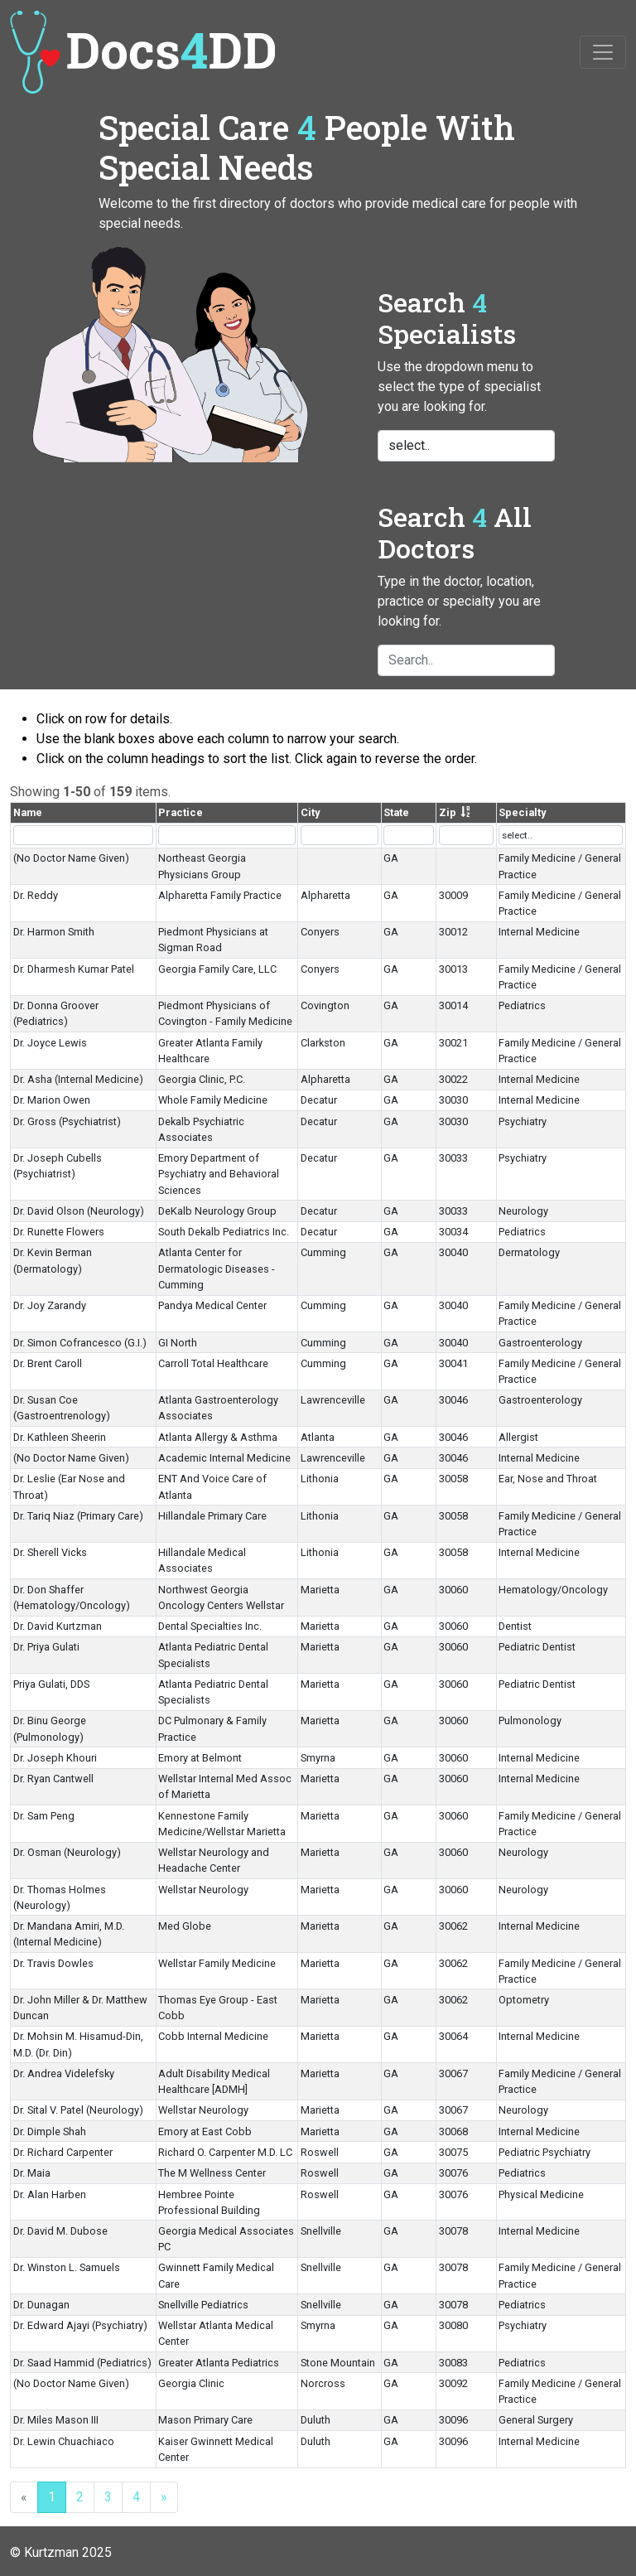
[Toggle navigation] (603, 52)
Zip (447, 812)
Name (27, 812)
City (310, 812)
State (396, 812)
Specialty (522, 812)
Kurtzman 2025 (68, 2552)
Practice (180, 812)
